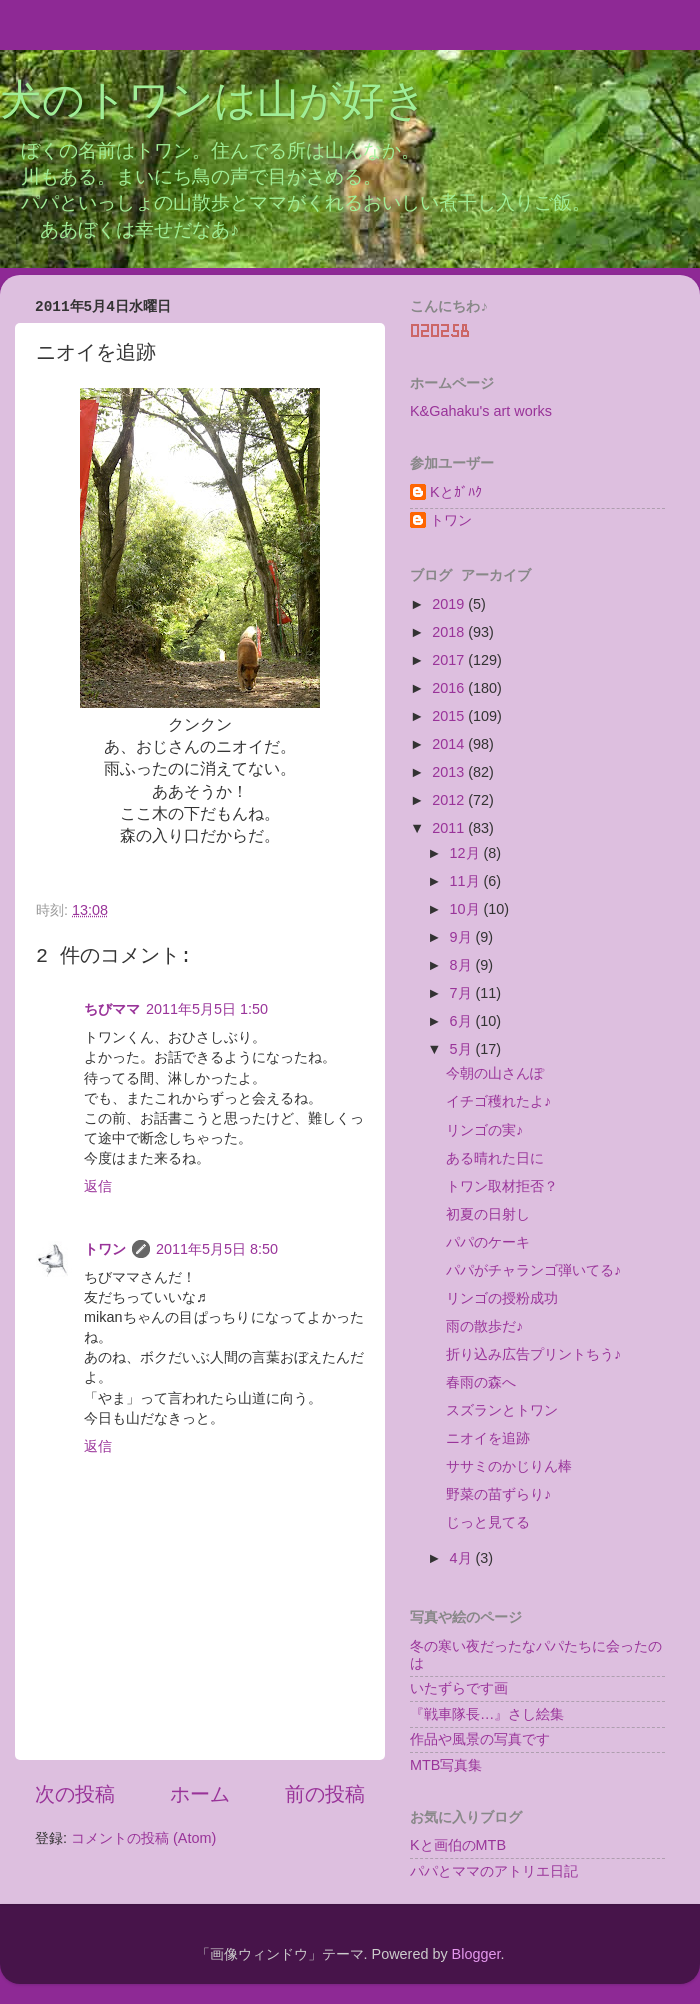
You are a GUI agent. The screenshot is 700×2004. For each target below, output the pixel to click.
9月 (463, 937)
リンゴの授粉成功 (502, 1298)
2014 (450, 744)
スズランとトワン (502, 1410)
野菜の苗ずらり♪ (498, 1494)
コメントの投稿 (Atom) (143, 1838)
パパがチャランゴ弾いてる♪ (533, 1270)
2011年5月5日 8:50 (217, 1249)
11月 (467, 881)
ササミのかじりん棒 (509, 1466)
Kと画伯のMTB (458, 1845)
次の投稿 (75, 1794)
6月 (463, 1021)
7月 (463, 993)
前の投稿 (325, 1794)
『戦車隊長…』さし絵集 (487, 1714)
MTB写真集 (446, 1765)
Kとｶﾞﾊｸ (456, 492)
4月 (463, 1558)
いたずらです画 (459, 1688)
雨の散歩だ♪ (484, 1326)
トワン (105, 1249)
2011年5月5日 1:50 (207, 1009)
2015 (450, 716)
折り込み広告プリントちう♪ (533, 1354)
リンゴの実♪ (484, 1130)
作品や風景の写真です (480, 1739)
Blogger (476, 1954)
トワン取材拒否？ (502, 1186)
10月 (467, 909)
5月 (463, 1049)
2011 (450, 828)
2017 (450, 660)
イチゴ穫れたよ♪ (498, 1101)
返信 (98, 1186)
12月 (467, 853)
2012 (450, 800)
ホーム (200, 1794)
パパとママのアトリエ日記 (494, 1871)
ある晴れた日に (495, 1158)
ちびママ (112, 1009)
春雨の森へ (481, 1382)
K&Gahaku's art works (481, 411)
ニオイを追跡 (488, 1438)
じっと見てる (488, 1522)
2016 (450, 688)
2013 (450, 772)
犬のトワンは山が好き (213, 103)
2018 (450, 632)
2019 (450, 604)
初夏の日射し (488, 1214)
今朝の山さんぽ (495, 1073)
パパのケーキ (488, 1242)
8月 (463, 965)
